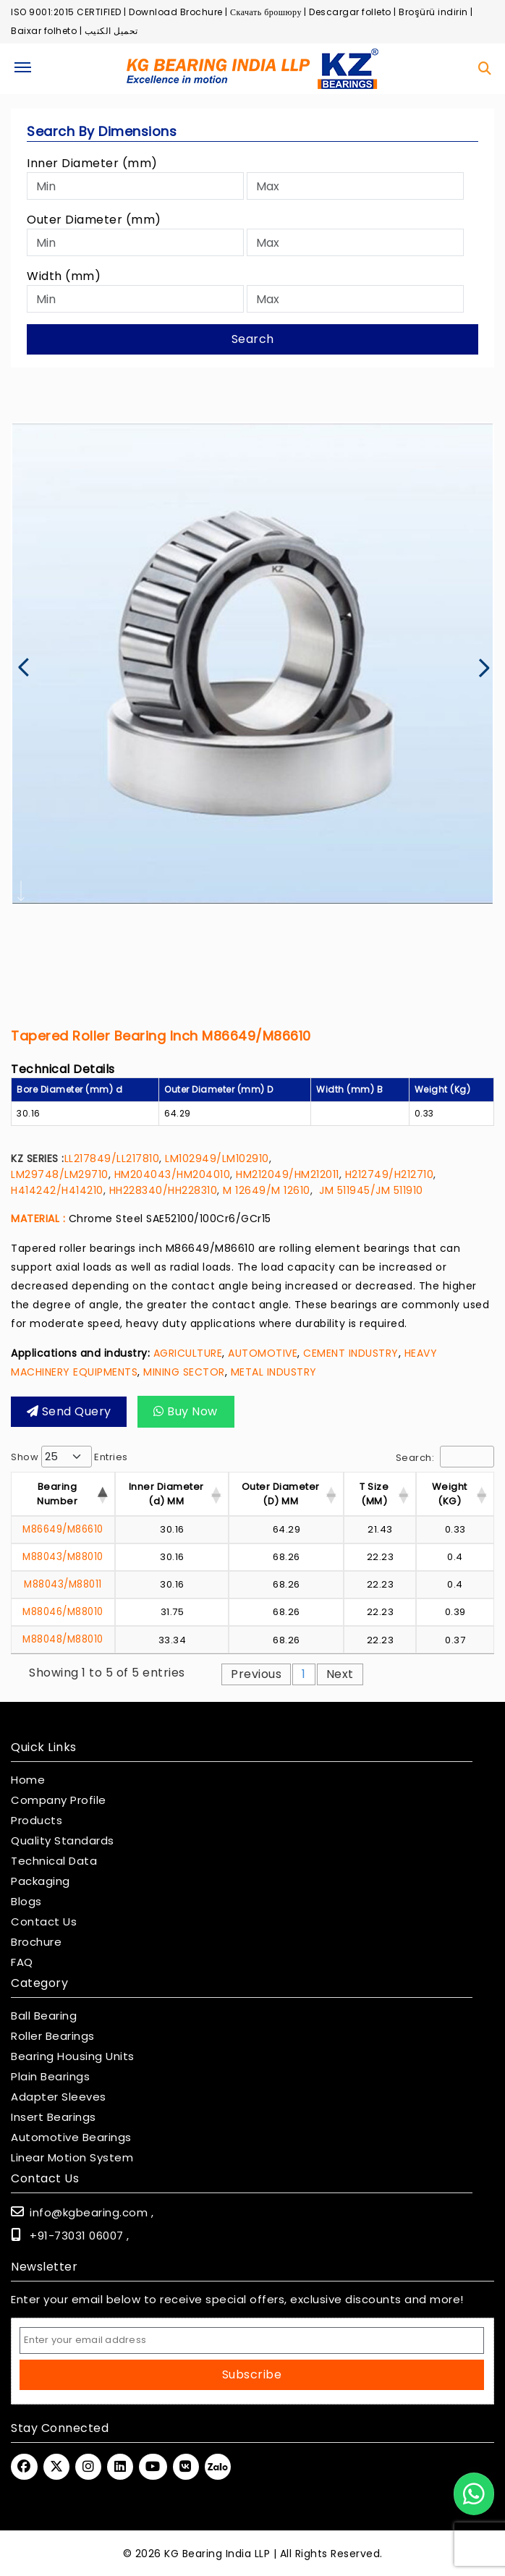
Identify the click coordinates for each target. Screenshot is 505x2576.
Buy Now (172, 1411)
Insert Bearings (53, 2116)
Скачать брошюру (266, 12)
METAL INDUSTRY (274, 1372)
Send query (64, 1411)
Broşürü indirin (433, 12)
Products (36, 1819)
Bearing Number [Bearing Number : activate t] (57, 1494)
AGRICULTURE (188, 1353)
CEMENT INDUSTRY (351, 1353)
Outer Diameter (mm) (94, 219)
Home (28, 1778)
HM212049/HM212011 (287, 1174)
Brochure (36, 1940)
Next (340, 1672)
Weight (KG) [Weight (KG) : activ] (449, 1494)
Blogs (26, 1900)
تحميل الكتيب (111, 31)
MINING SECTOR (184, 1372)
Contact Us (44, 1920)
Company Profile (58, 1799)
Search (253, 339)
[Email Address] (252, 2339)
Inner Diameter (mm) (92, 163)
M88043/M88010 (62, 1557)
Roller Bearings (53, 2035)
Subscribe (252, 2373)
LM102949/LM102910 (217, 1158)
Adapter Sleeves (58, 2095)
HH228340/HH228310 (163, 1190)
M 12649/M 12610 (266, 1190)
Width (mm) (64, 276)
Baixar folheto (44, 31)
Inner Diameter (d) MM (166, 1494)
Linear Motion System (72, 2156)
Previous (256, 1672)
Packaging (40, 1880)
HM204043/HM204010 (172, 1174)
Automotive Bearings (71, 2136)
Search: (445, 1456)
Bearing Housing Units (73, 2055)
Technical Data (54, 1859)
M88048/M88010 (62, 1638)
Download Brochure (176, 12)
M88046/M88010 (62, 1611)
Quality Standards (62, 1839)
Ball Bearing (44, 2014)
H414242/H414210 (57, 1190)
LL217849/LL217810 (112, 1158)
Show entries (69, 1456)
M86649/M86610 (62, 1529)
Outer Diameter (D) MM (281, 1494)
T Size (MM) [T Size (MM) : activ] (374, 1494)
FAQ (22, 1961)
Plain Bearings (50, 2075)
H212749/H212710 (389, 1174)
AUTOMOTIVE (262, 1353)
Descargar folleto (350, 12)
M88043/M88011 (63, 1583)
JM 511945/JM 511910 (368, 1190)
